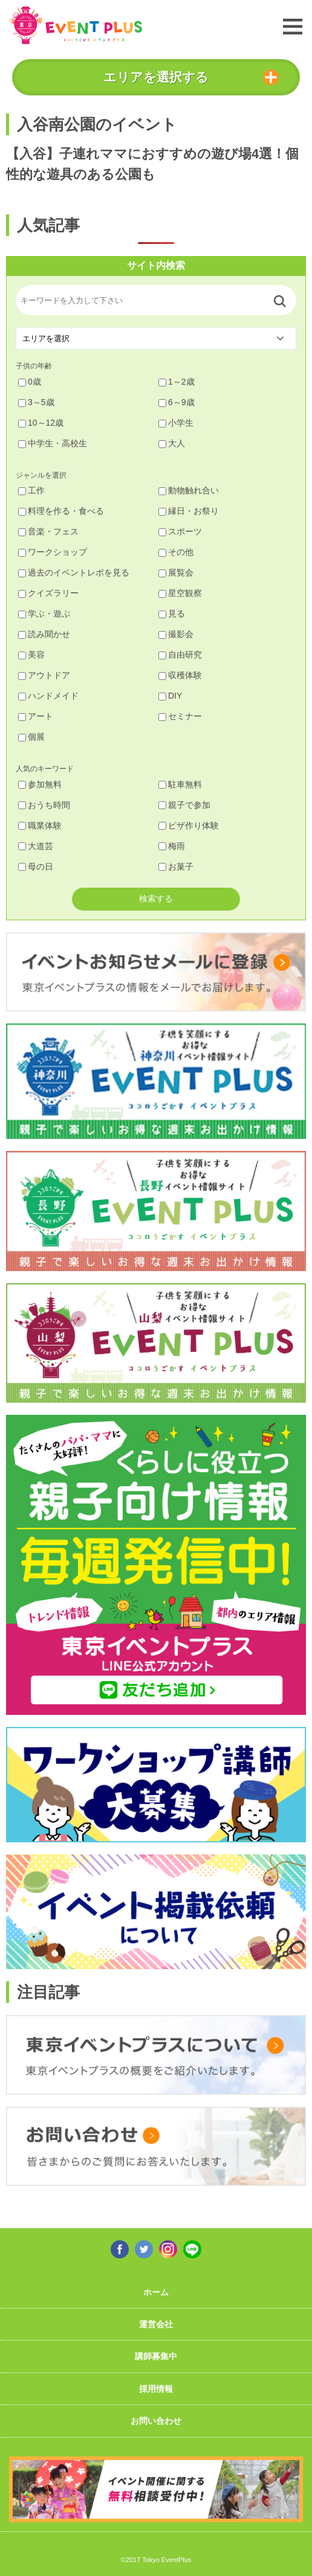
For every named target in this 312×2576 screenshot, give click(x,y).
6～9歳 (176, 402)
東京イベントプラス (75, 25)
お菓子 (175, 866)
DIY (170, 695)
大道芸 (35, 846)
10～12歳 (40, 423)
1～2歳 (176, 381)
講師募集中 (156, 2356)
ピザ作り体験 (188, 825)
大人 (171, 443)
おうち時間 (44, 805)
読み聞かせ (44, 634)
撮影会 (175, 634)
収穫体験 (180, 675)
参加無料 (40, 784)
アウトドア (44, 675)
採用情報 (156, 2389)
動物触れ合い (188, 490)
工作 (31, 490)
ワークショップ (52, 552)
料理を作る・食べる (61, 511)
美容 (31, 654)
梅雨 (171, 846)
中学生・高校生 (52, 443)
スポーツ (180, 531)
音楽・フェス (48, 531)
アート (35, 716)
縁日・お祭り (188, 511)
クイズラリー (48, 593)
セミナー (180, 716)
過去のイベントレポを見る (73, 572)
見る (171, 613)
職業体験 (40, 825)
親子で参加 (184, 805)
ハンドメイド (48, 695)
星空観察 (180, 593)
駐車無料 (180, 784)
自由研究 (180, 654)
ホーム (156, 2292)
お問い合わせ (156, 2421)
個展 (31, 737)
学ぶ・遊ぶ (44, 613)
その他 (175, 552)
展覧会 (175, 572)
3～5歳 (36, 402)
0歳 (29, 381)
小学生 (175, 423)
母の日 (35, 866)
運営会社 (156, 2324)
